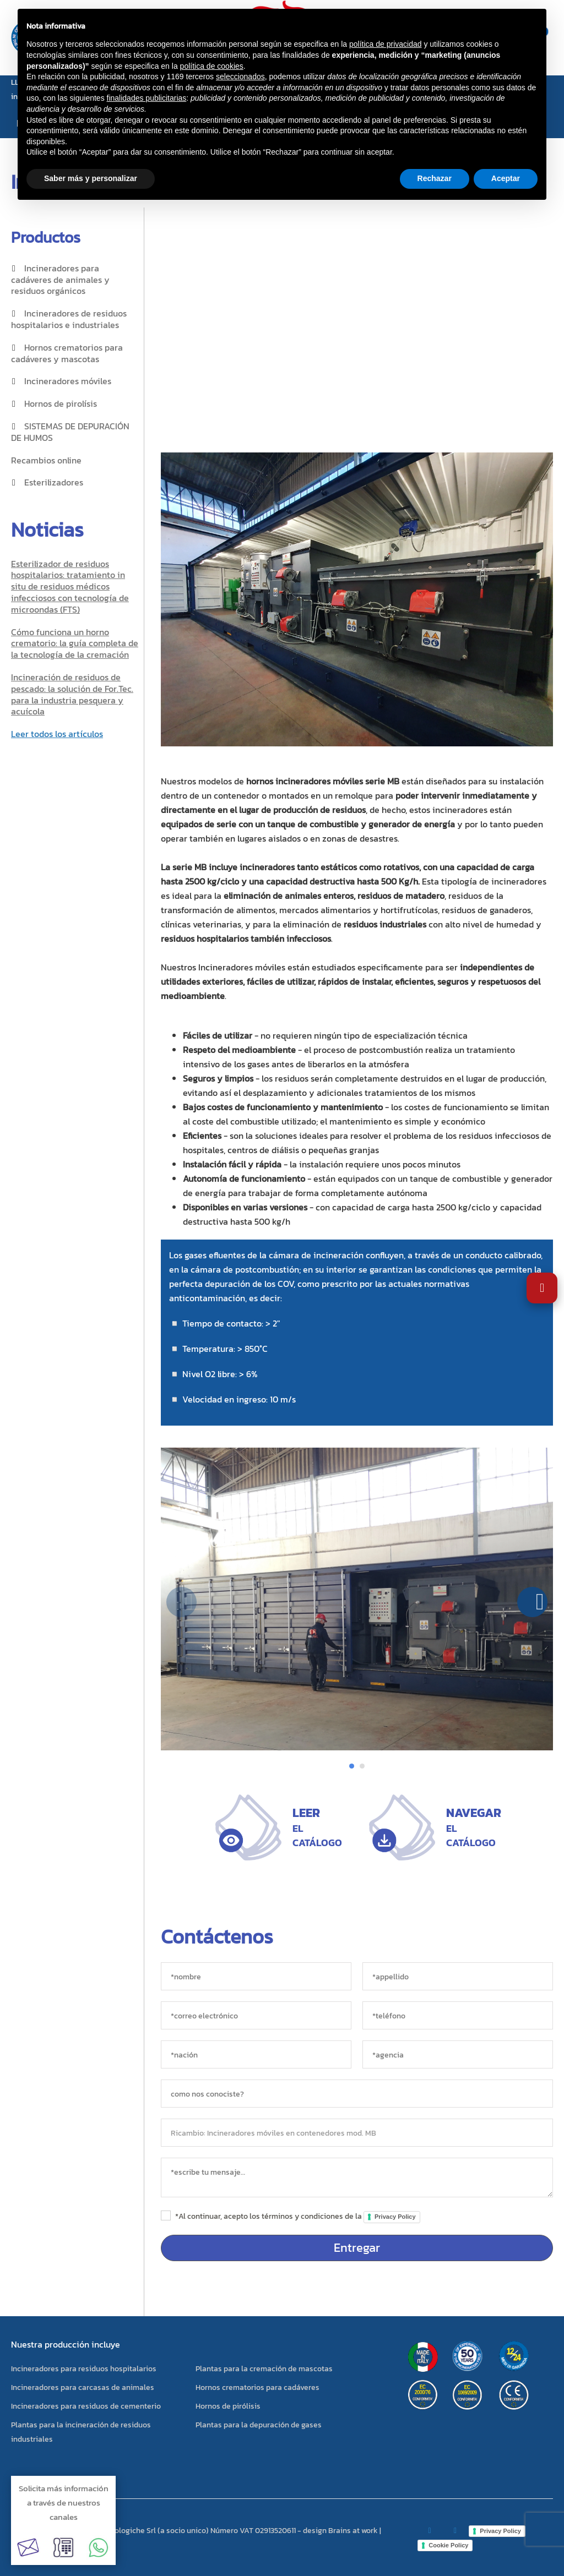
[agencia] (457, 2054)
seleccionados (240, 76)
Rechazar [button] (434, 178)
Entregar (357, 2248)
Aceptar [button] (505, 178)
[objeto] (357, 2133)
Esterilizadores (53, 482)
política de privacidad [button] (385, 44)
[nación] (256, 2054)
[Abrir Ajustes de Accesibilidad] (542, 1288)
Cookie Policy (448, 2545)
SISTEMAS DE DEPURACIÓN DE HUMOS (70, 431)
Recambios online (46, 460)
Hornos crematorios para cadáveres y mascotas (67, 353)
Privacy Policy (395, 2216)
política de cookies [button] (211, 66)
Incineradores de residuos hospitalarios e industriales (69, 319)
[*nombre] (256, 1976)
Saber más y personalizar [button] (90, 178)
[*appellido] (457, 1976)
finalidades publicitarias (147, 98)
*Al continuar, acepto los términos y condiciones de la (297, 2216)
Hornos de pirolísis (60, 403)
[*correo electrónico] (256, 2015)
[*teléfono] (457, 2015)
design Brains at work (340, 2530)
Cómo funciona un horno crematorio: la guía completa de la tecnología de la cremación (74, 643)
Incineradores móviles (67, 381)
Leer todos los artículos (57, 733)
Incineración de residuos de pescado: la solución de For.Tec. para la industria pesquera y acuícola (72, 694)
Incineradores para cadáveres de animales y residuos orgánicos (60, 279)
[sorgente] (357, 2094)
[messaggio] (357, 2177)
